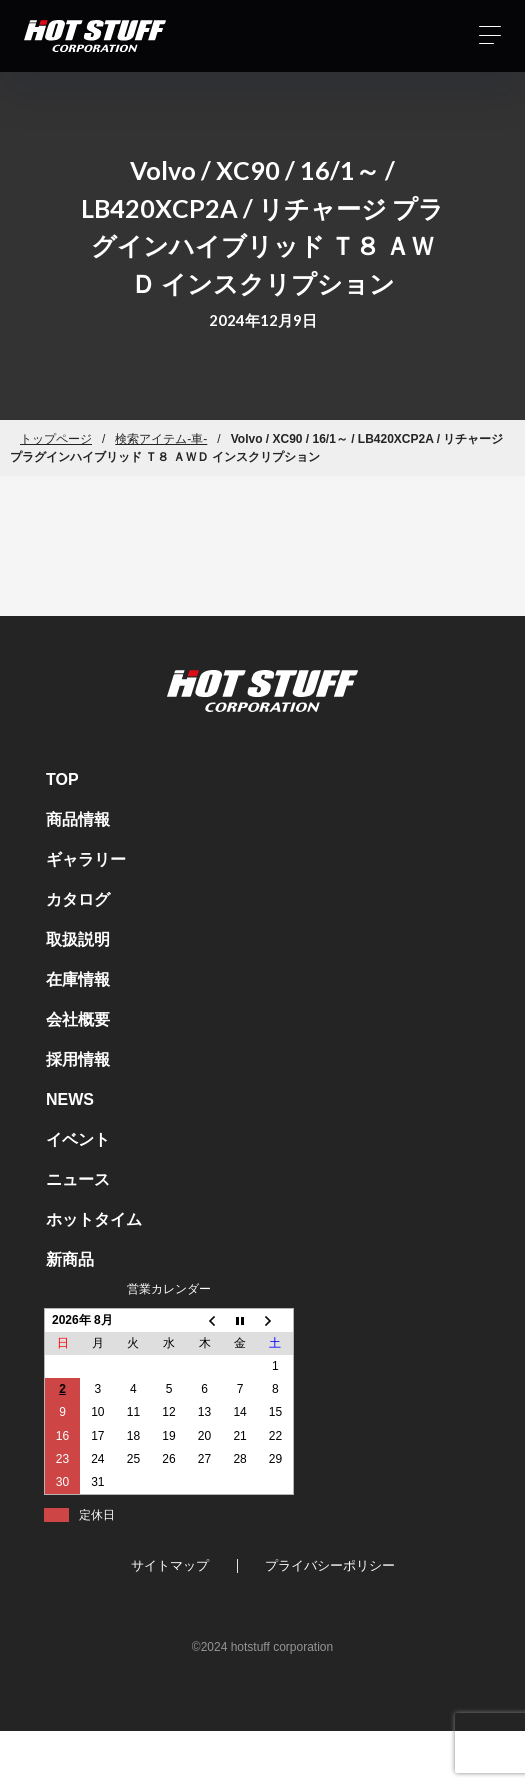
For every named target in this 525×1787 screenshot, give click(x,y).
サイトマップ (170, 1565)
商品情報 (78, 819)
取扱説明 (78, 939)
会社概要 (78, 1019)
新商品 (70, 1259)
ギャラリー (86, 859)
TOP (62, 779)
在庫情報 (78, 979)
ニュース (78, 1179)
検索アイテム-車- (161, 439)
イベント (78, 1139)
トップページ (56, 439)
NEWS (70, 1099)
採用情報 (78, 1059)
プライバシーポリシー (330, 1565)
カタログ (78, 899)
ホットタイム (94, 1219)
